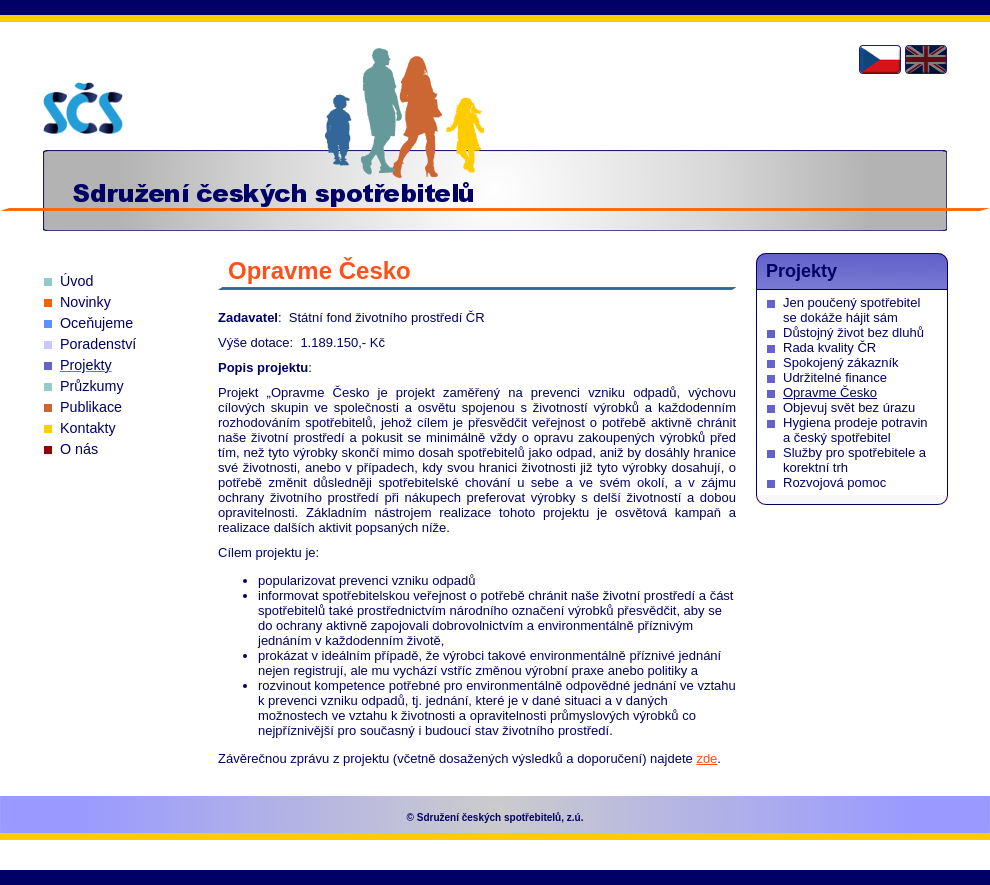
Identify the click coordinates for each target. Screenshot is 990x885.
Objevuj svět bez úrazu (849, 407)
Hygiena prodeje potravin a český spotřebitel (855, 430)
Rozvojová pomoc (834, 482)
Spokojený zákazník (841, 362)
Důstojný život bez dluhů (853, 332)
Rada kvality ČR (829, 347)
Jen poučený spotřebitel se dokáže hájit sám (851, 310)
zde (706, 758)
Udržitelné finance (835, 377)
